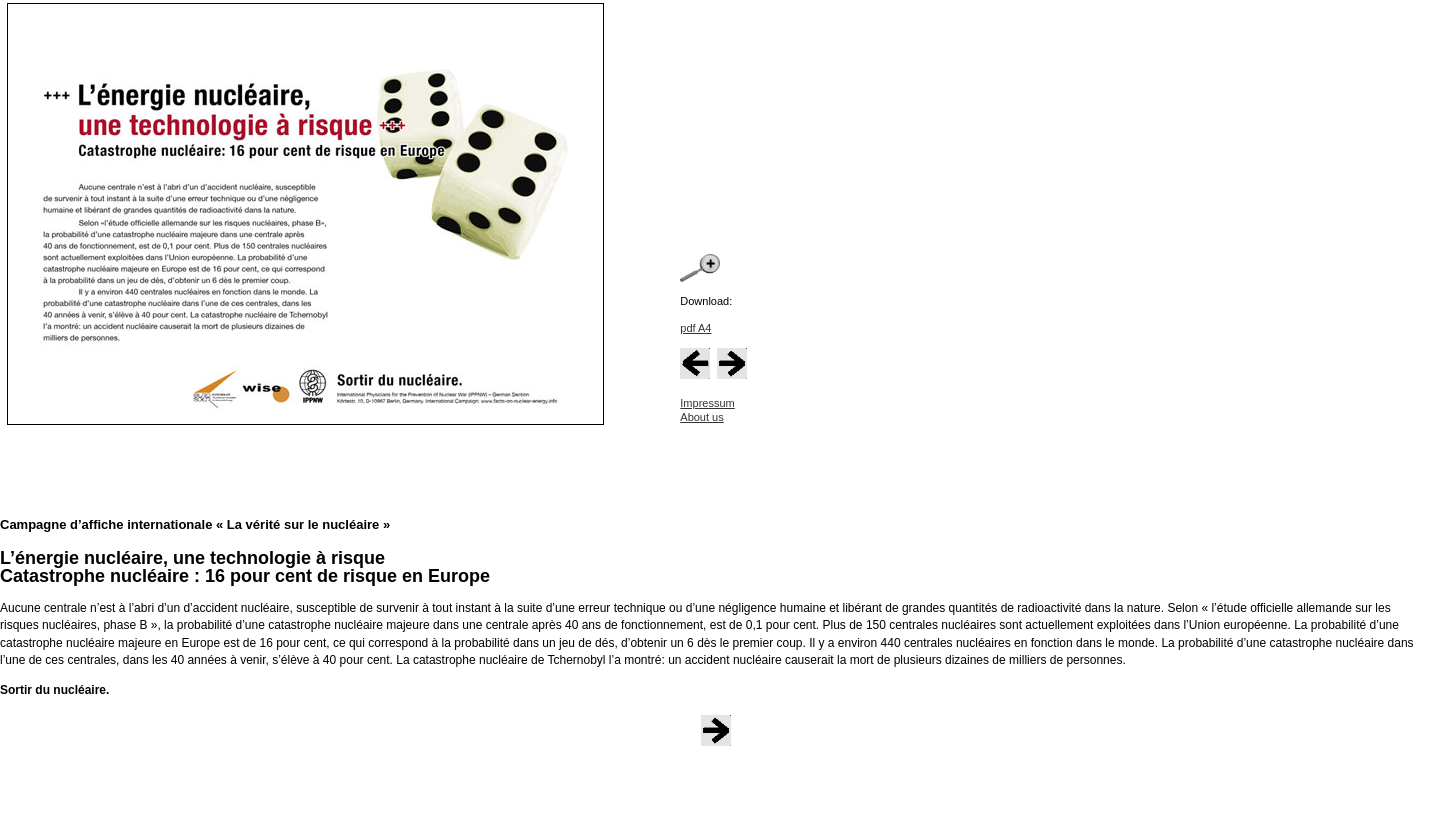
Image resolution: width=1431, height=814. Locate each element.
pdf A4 (695, 328)
